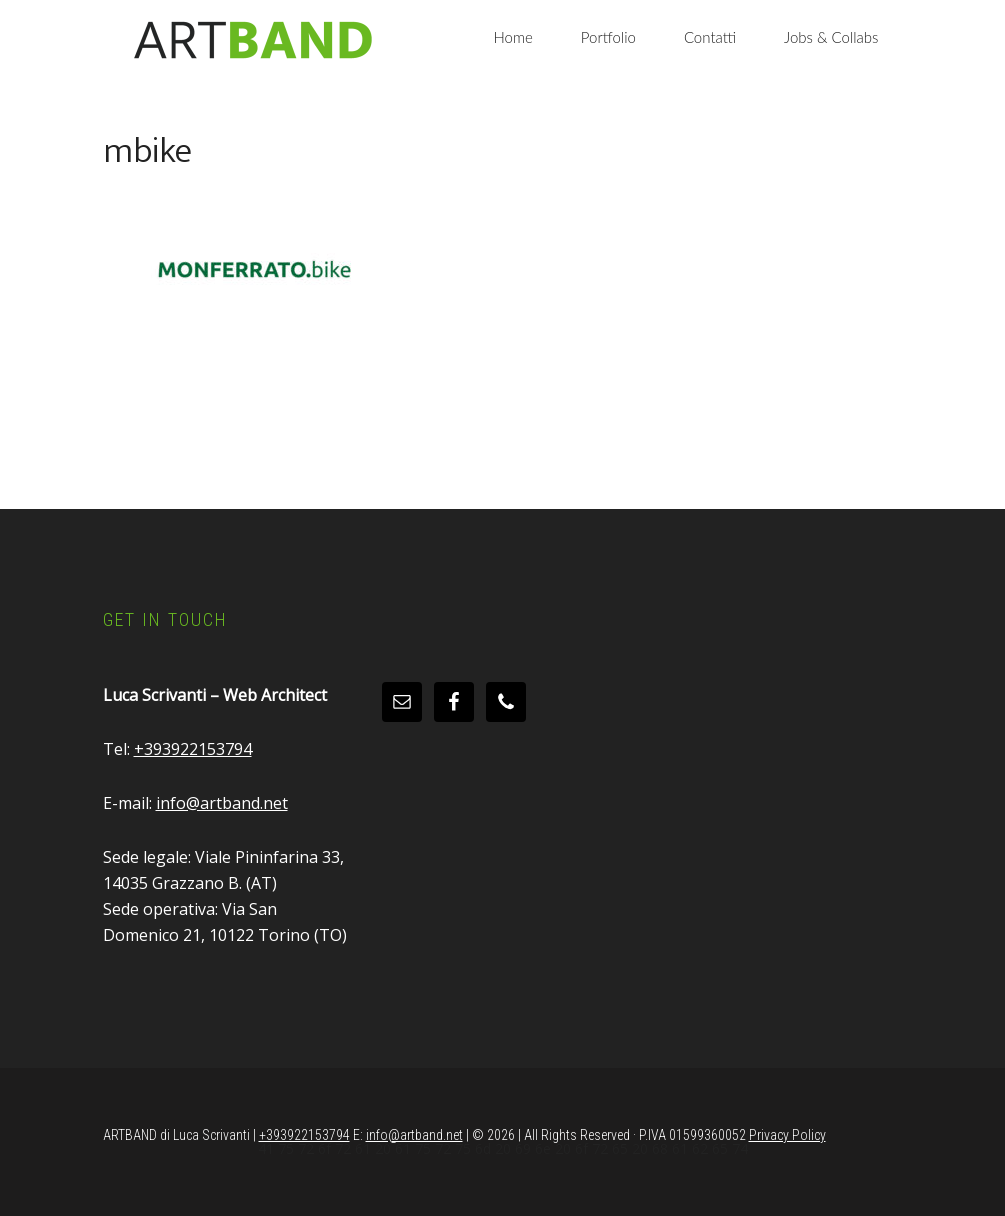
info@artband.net (222, 803)
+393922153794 (193, 749)
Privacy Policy (787, 1135)
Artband (253, 40)
